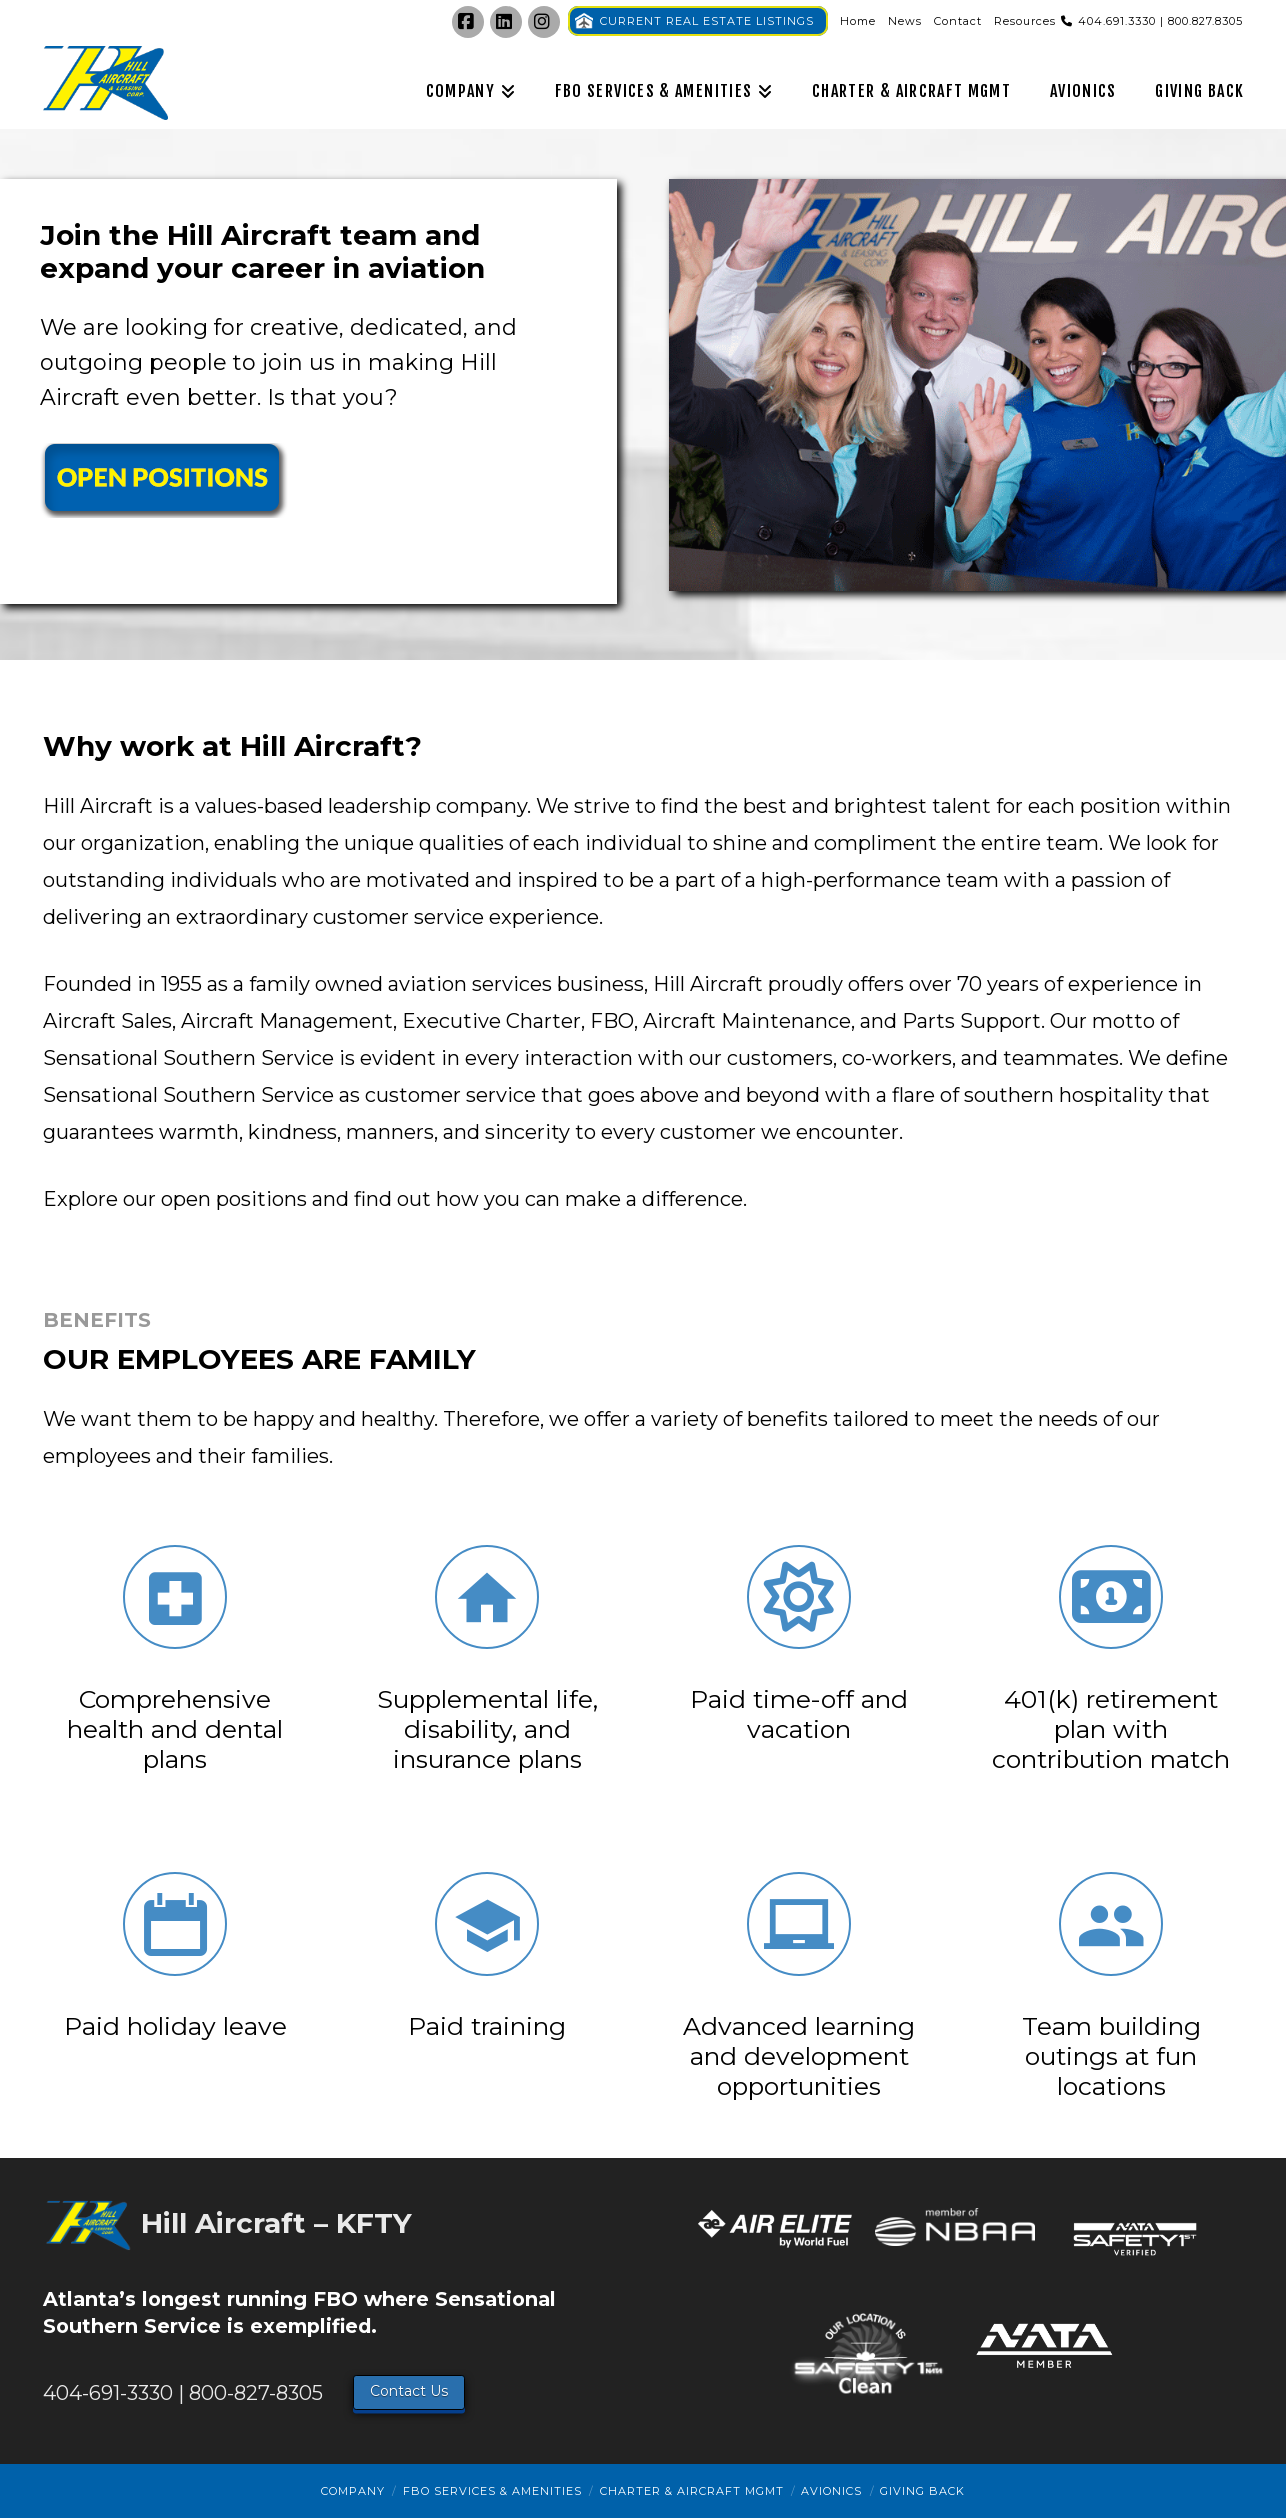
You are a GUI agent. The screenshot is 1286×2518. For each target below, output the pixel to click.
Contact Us (409, 2391)
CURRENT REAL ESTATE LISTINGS (707, 21)
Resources (1025, 21)
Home (858, 21)
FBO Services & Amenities (492, 2491)
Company (353, 2491)
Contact (958, 21)
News (905, 21)
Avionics (831, 2491)
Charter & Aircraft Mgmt (692, 2491)
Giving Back (922, 2491)
